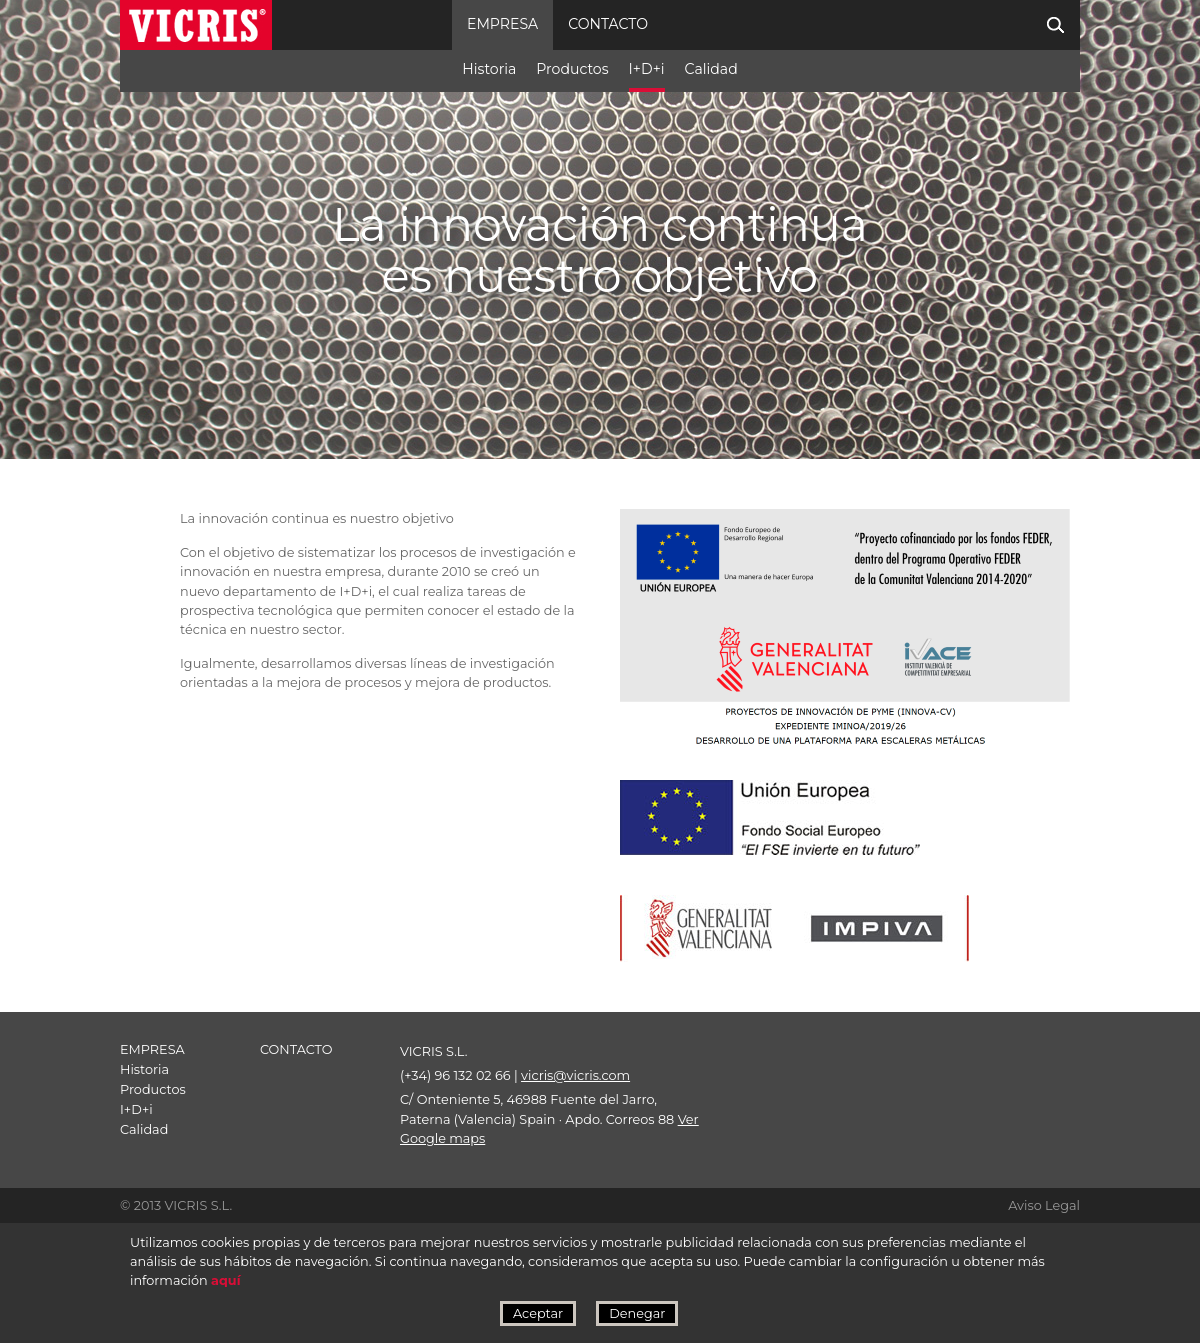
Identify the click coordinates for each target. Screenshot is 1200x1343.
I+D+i (647, 69)
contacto (608, 24)
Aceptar (538, 1313)
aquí (225, 1280)
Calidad (711, 69)
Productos (572, 69)
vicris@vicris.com (575, 1075)
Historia (489, 69)
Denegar (637, 1313)
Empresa (502, 24)
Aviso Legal (1044, 1205)
